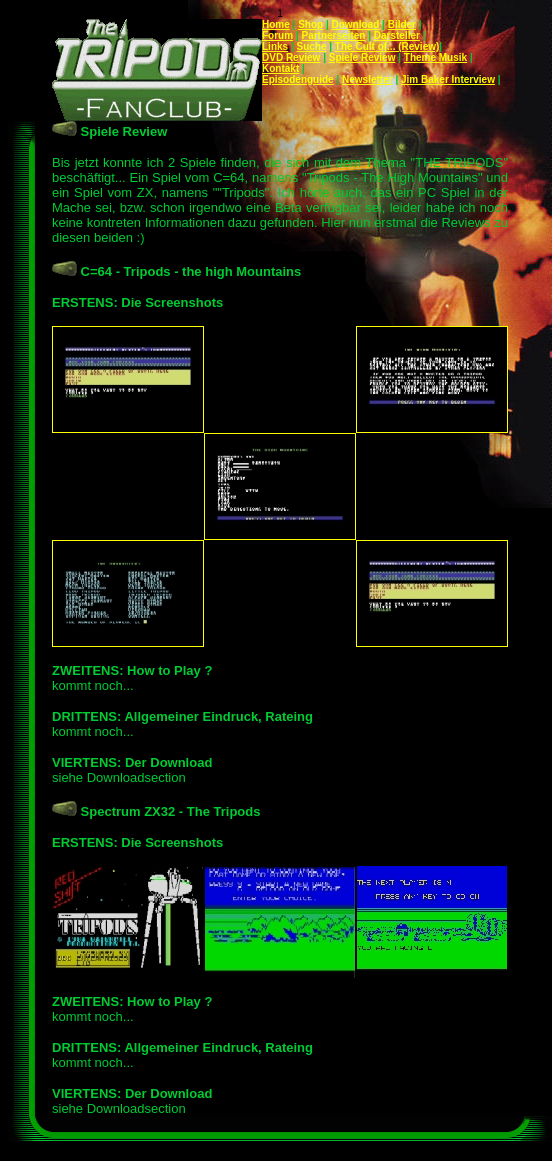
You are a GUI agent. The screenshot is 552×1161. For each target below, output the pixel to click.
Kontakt (280, 68)
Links (275, 46)
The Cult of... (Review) (387, 46)
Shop (310, 24)
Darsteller (397, 35)
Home (276, 24)
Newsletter (367, 79)
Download (356, 24)
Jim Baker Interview (448, 79)
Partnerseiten (333, 35)
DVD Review (291, 57)
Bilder (402, 24)
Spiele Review (362, 57)
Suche (311, 46)
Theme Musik (435, 57)
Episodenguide (298, 79)
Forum (277, 35)
